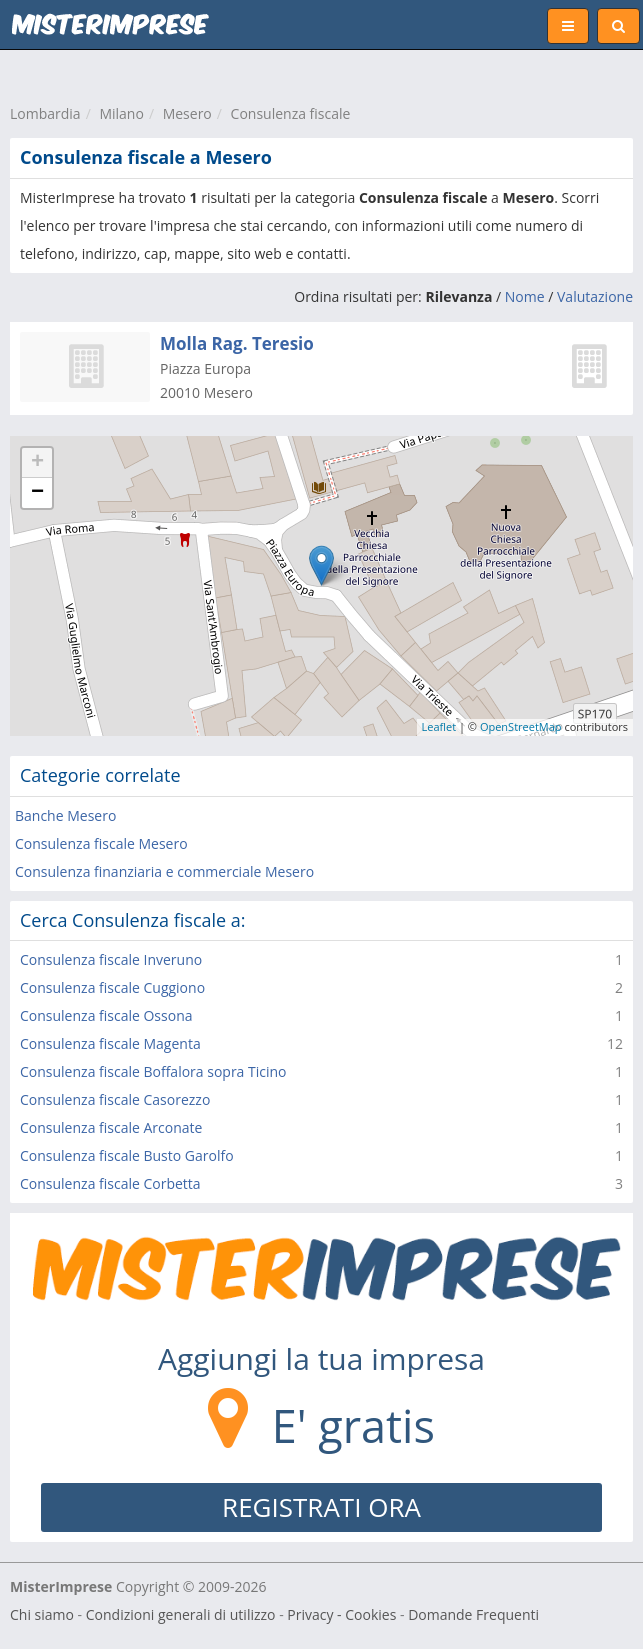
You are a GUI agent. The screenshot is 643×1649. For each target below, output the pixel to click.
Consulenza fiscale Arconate (111, 1127)
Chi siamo (42, 1614)
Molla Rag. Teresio (237, 343)
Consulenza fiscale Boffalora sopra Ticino (153, 1071)
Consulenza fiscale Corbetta (110, 1183)
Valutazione (595, 296)
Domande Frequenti (473, 1614)
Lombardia (45, 113)
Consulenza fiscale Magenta (110, 1043)
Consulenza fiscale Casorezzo (115, 1099)
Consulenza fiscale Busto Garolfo (127, 1155)
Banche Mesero (65, 815)
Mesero (187, 113)
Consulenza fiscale (291, 113)
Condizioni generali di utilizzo (181, 1614)
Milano (121, 113)
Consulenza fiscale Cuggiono (112, 987)
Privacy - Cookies (341, 1614)
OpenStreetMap (521, 726)
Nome (525, 296)
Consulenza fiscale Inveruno (111, 959)
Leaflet (439, 726)
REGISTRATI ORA (321, 1507)
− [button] (37, 493)
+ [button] (37, 463)
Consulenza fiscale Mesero (101, 843)
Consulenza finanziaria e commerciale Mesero (164, 871)
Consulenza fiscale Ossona (106, 1015)
